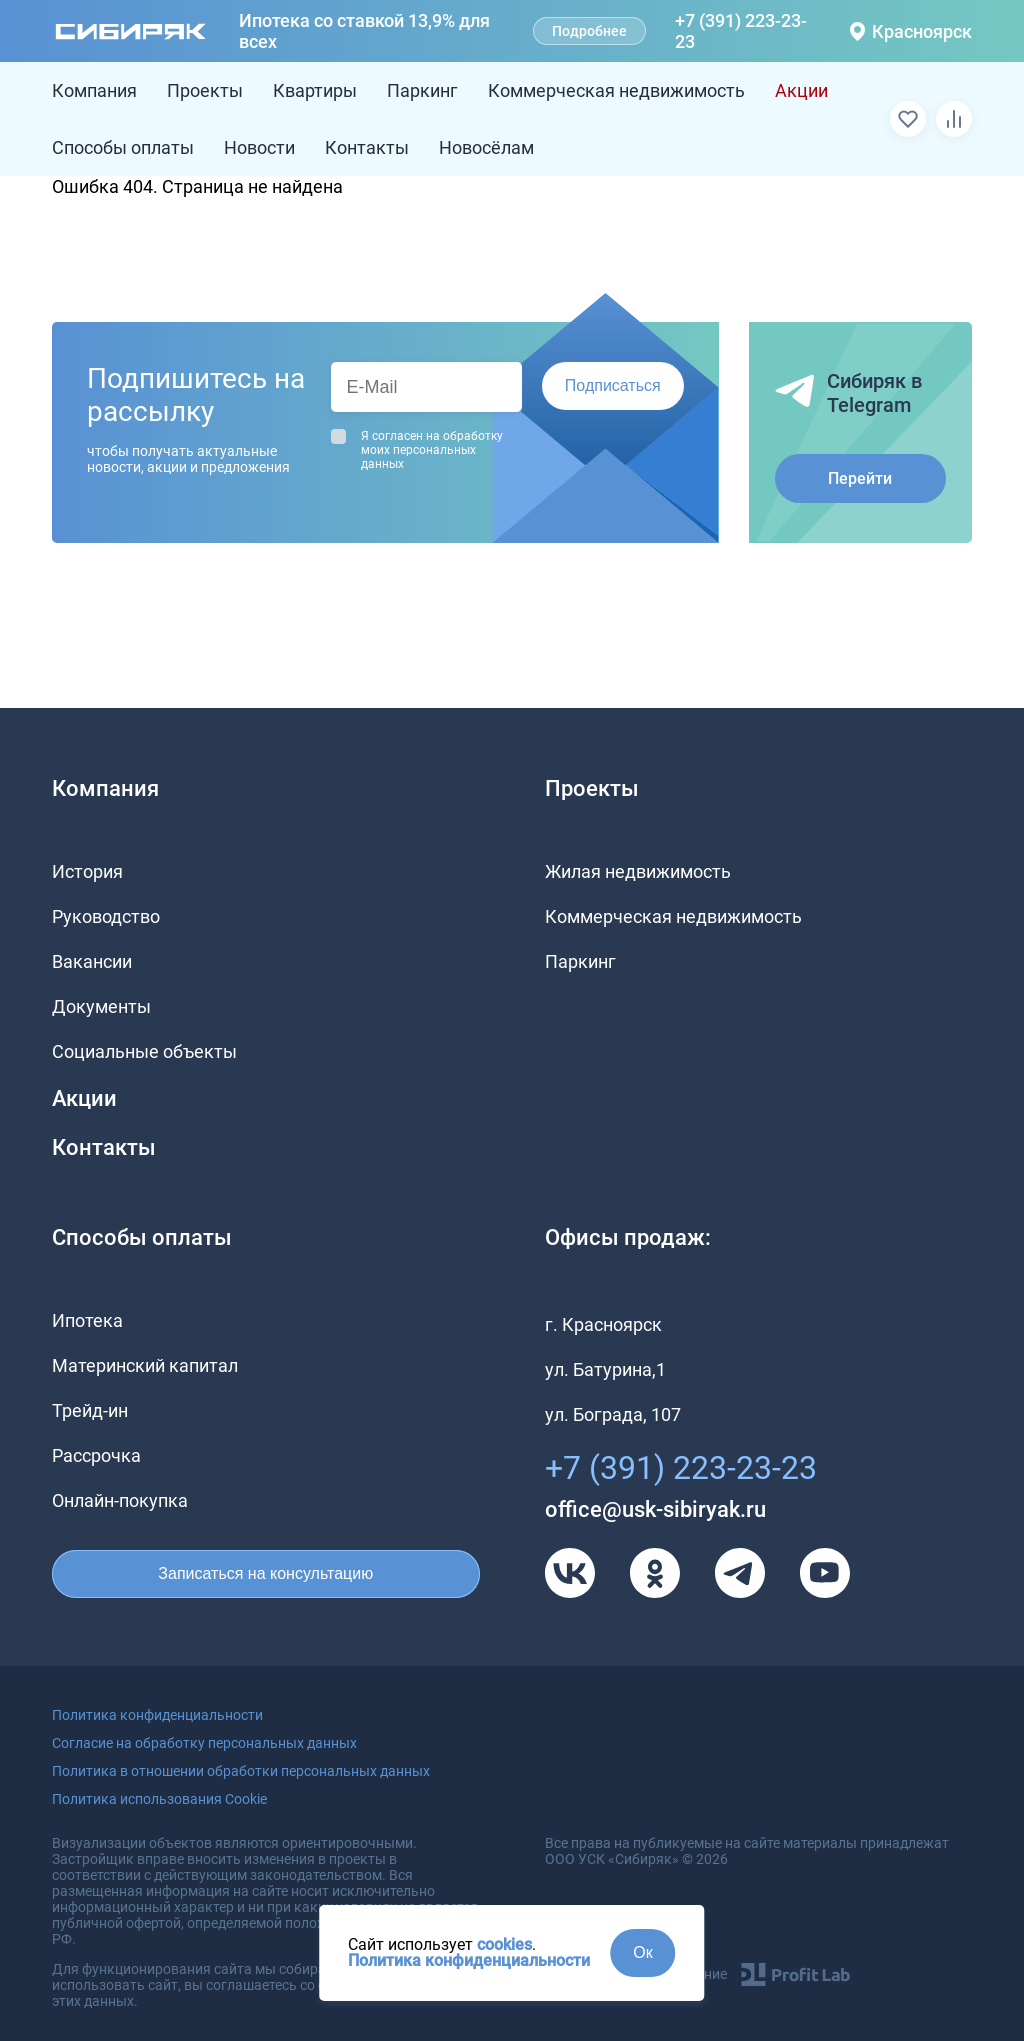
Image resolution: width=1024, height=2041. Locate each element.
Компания (94, 90)
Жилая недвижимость (638, 871)
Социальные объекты (144, 1051)
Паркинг (422, 90)
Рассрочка (96, 1455)
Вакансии (92, 961)
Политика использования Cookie (159, 1799)
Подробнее (589, 31)
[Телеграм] (740, 1573)
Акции (801, 90)
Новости (259, 147)
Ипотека (87, 1320)
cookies (504, 1944)
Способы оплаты (123, 147)
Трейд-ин (90, 1410)
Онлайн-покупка (120, 1500)
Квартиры (315, 90)
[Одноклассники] (655, 1573)
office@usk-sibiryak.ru (655, 1509)
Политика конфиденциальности (469, 1960)
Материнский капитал (145, 1365)
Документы (101, 1006)
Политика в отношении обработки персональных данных (241, 1771)
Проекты (205, 90)
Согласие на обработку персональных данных (204, 1743)
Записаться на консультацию (265, 1573)
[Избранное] (908, 119)
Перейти (860, 478)
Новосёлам (486, 147)
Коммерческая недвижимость (616, 90)
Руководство (106, 916)
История (87, 871)
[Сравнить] (954, 119)
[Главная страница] (131, 31)
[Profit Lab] (795, 1974)
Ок (642, 1952)
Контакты (367, 147)
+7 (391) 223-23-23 (741, 31)
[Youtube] (825, 1573)
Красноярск (911, 31)
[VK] (570, 1573)
